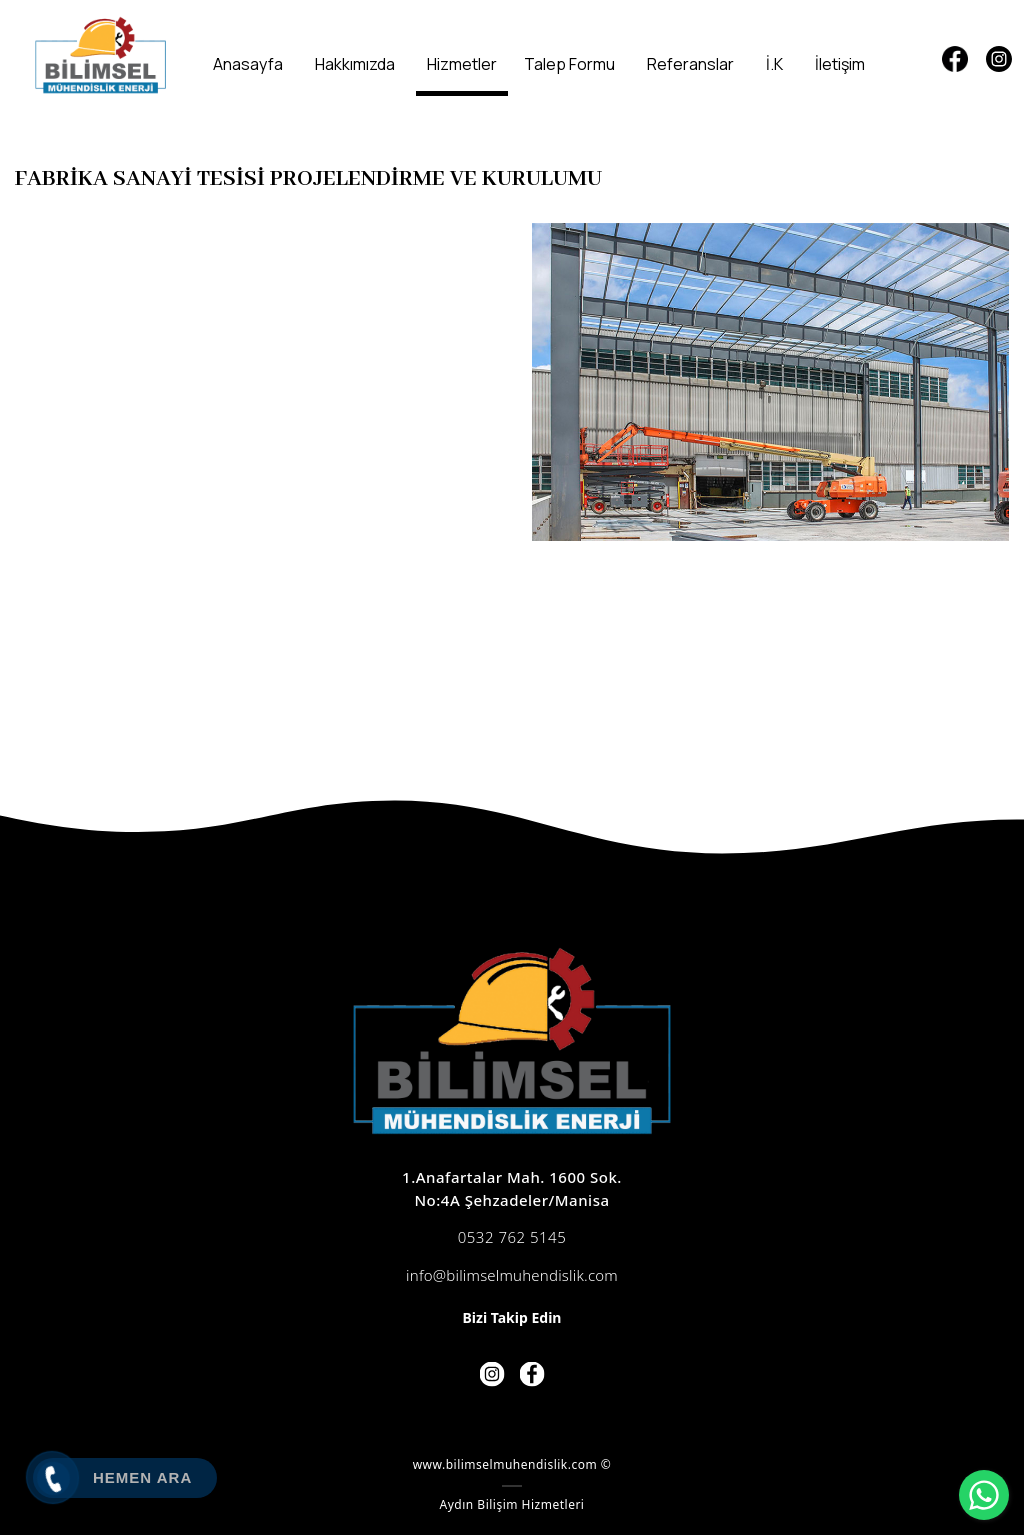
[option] (770, 382)
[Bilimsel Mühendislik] (101, 55)
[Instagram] (999, 59)
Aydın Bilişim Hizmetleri (512, 1504)
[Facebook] (955, 59)
